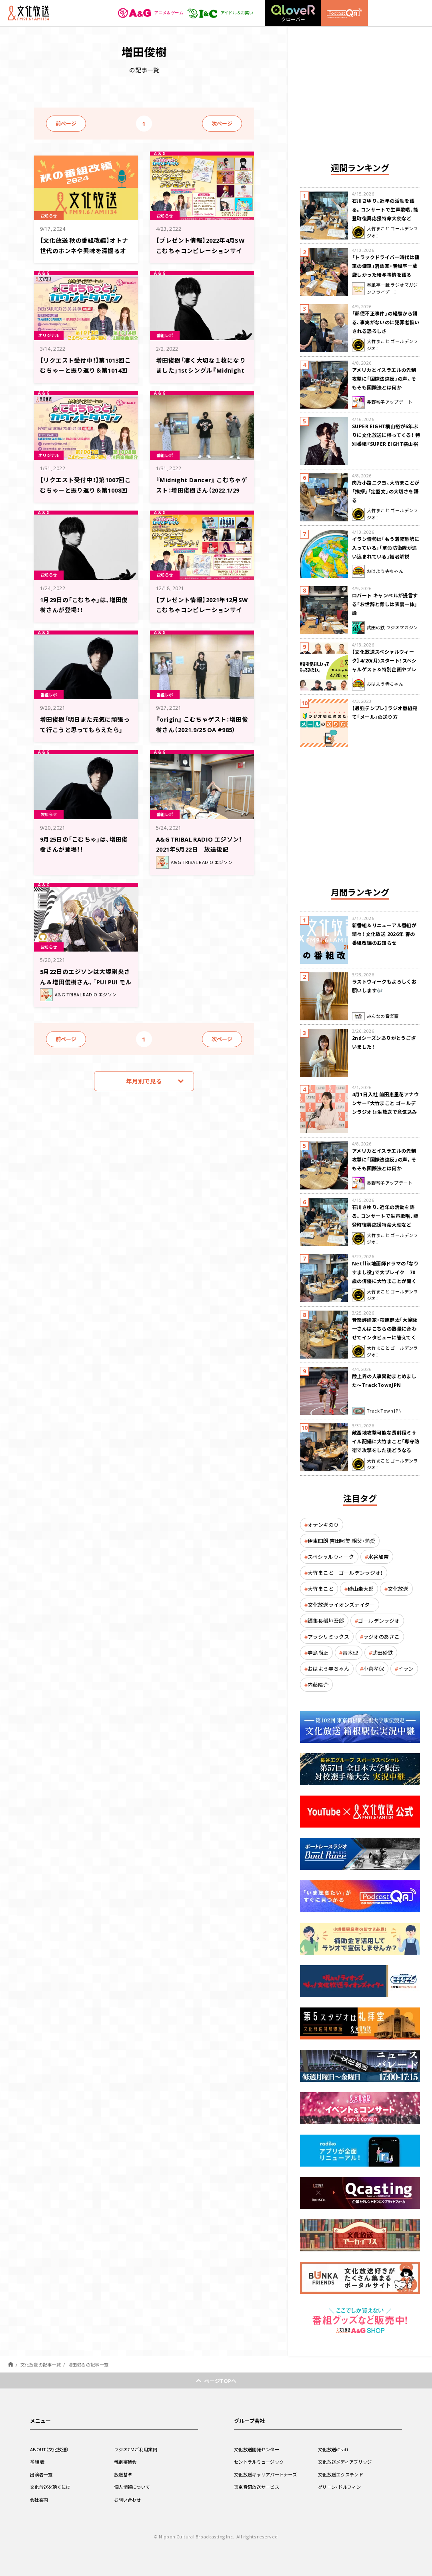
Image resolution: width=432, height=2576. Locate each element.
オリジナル (51, 334)
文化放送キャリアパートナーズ (268, 2474)
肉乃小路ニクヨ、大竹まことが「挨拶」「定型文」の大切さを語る (386, 491)
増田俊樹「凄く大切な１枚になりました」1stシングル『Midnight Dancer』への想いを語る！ (200, 374)
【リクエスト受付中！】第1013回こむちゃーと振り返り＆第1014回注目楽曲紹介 (85, 369)
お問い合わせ (129, 2499)
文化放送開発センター (258, 2449)
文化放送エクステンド (342, 2474)
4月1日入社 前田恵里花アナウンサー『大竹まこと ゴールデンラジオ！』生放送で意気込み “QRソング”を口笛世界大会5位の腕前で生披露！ (385, 1112)
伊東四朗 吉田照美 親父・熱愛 (341, 1540)
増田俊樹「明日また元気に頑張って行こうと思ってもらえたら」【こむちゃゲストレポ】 (84, 728)
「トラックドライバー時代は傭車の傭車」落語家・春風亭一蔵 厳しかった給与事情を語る (386, 265)
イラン (406, 1668)
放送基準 (124, 2474)
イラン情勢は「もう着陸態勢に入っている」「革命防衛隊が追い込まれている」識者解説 (386, 547)
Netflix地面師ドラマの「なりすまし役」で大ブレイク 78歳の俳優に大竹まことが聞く (385, 1272)
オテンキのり (323, 1524)
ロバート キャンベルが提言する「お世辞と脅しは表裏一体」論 (385, 604)
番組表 (37, 2461)
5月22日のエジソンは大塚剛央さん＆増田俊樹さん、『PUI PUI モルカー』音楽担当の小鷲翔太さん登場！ (85, 985)
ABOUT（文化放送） (51, 2449)
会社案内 (40, 2499)
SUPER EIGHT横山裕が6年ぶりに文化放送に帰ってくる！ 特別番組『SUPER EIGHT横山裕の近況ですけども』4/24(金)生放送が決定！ (386, 444)
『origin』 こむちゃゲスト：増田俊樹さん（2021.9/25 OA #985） (201, 728)
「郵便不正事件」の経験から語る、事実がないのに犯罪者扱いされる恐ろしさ (386, 322)
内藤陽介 (318, 1684)
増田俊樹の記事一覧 (88, 2364)
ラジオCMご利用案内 (137, 2449)
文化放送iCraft (334, 2449)
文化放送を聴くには (52, 2486)
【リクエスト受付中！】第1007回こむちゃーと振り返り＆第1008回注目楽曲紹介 (85, 488)
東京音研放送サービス (258, 2486)
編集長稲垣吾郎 (326, 1620)
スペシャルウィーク (331, 1556)
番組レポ (167, 334)
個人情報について (133, 2486)
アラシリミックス (328, 1636)
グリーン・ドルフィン (341, 2486)
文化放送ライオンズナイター (341, 1604)
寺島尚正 (318, 1652)
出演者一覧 (42, 2474)
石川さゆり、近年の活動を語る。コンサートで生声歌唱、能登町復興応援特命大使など (385, 209)
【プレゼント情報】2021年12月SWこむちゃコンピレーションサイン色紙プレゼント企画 (201, 613)
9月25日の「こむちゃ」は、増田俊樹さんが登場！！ (84, 843)
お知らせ (51, 215)
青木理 (350, 1652)
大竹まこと (321, 1588)
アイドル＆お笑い (217, 13)
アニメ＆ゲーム (141, 13)
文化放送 (398, 1588)
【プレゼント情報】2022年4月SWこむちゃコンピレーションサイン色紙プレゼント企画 (201, 249)
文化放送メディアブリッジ (347, 2461)
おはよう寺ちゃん (328, 1668)
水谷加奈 (378, 1556)
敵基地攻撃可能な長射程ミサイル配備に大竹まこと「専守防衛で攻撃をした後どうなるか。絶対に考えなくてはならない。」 (386, 1450)
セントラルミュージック (261, 2461)
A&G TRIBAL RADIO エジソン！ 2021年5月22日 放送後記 (201, 848)
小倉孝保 (373, 1668)
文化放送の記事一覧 (40, 2364)
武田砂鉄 (382, 1652)
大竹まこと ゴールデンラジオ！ (345, 1572)
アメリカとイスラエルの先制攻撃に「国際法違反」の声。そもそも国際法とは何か (384, 378)
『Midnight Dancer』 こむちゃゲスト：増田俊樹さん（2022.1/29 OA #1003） (201, 488)
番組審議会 (126, 2461)
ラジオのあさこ (381, 1636)
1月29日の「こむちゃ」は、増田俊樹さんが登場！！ (84, 604)
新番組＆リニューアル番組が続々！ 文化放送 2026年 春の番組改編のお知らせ (384, 934)
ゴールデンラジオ (379, 1620)
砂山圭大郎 (361, 1588)
